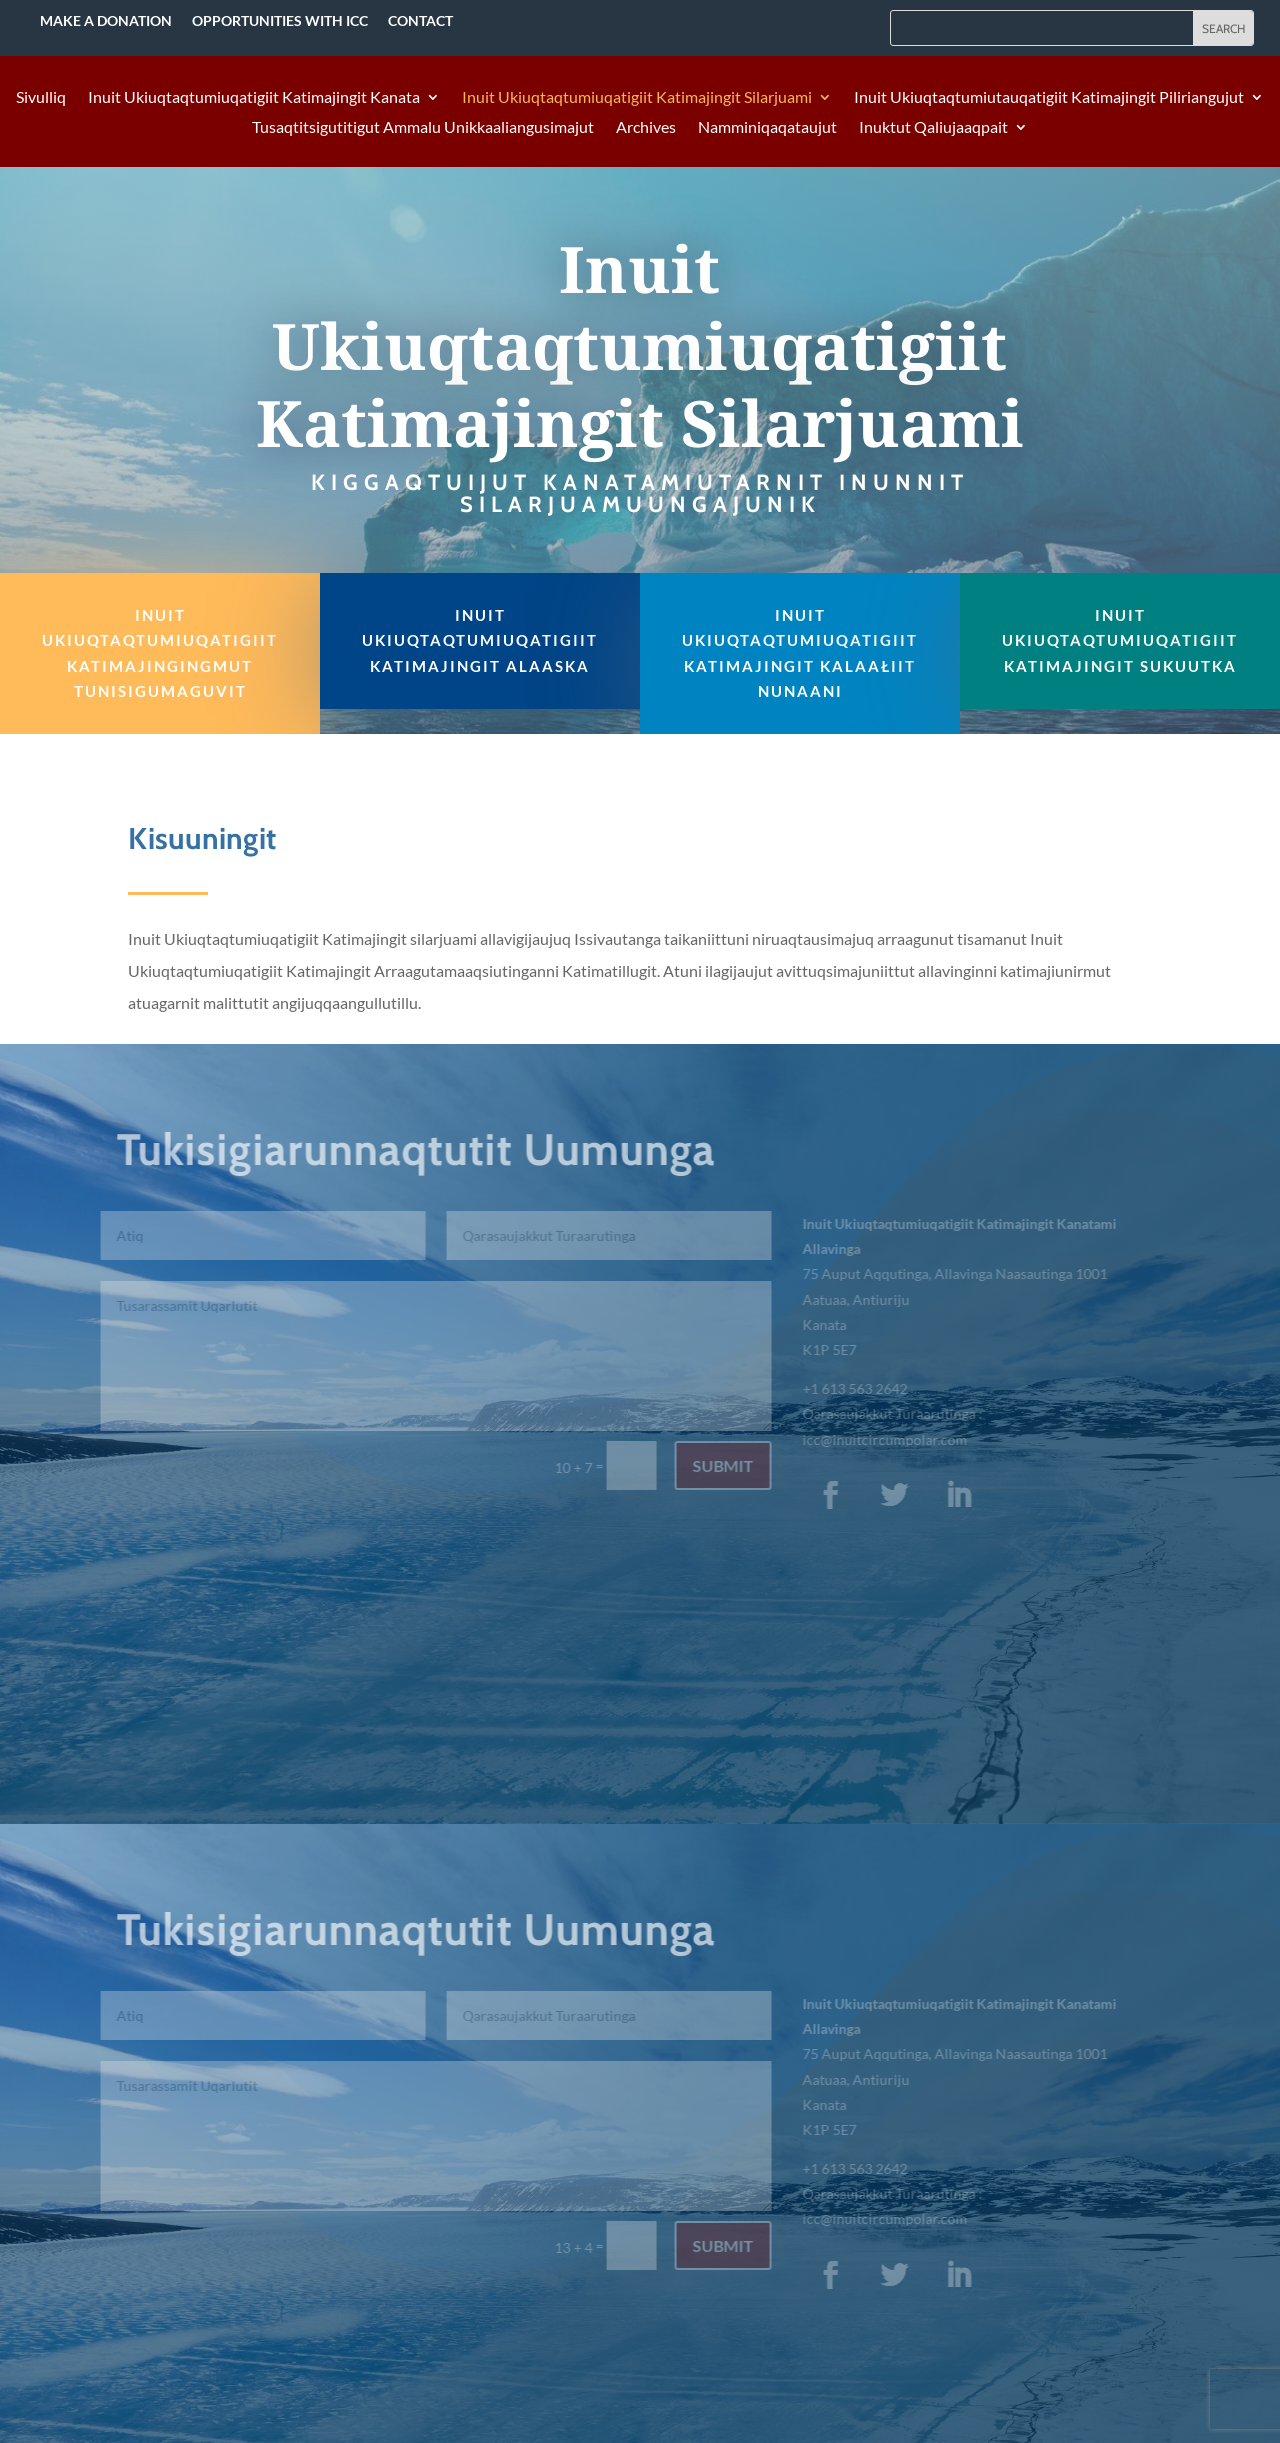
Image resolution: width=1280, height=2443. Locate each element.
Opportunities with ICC (280, 20)
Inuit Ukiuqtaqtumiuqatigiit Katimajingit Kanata (254, 98)
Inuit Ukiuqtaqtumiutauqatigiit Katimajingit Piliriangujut (1049, 98)
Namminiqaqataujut (767, 128)
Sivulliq (41, 98)
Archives (646, 128)
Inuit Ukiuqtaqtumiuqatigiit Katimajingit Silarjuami (637, 98)
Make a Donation (106, 20)
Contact (420, 20)
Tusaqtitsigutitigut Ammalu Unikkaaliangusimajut (423, 128)
